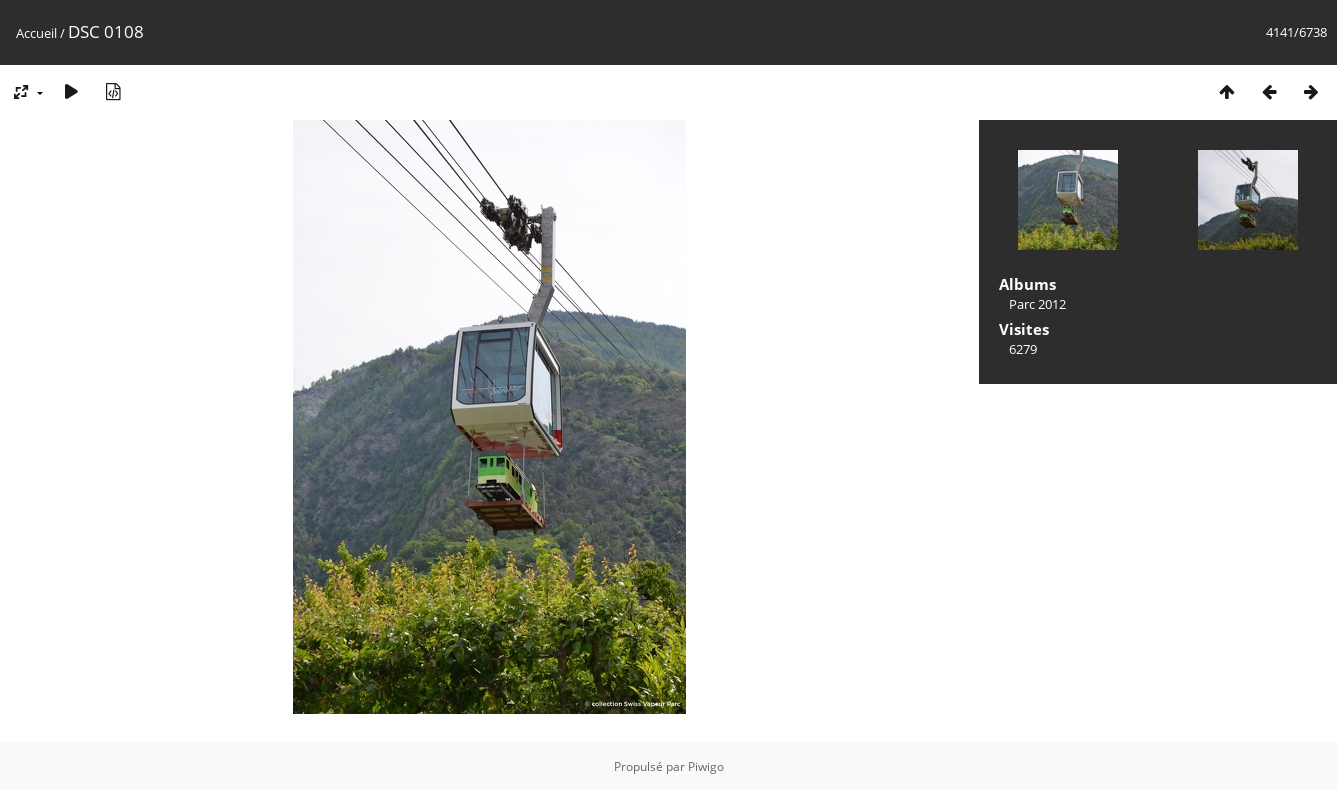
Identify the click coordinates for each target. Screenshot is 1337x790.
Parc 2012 (1037, 304)
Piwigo (706, 766)
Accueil (36, 33)
